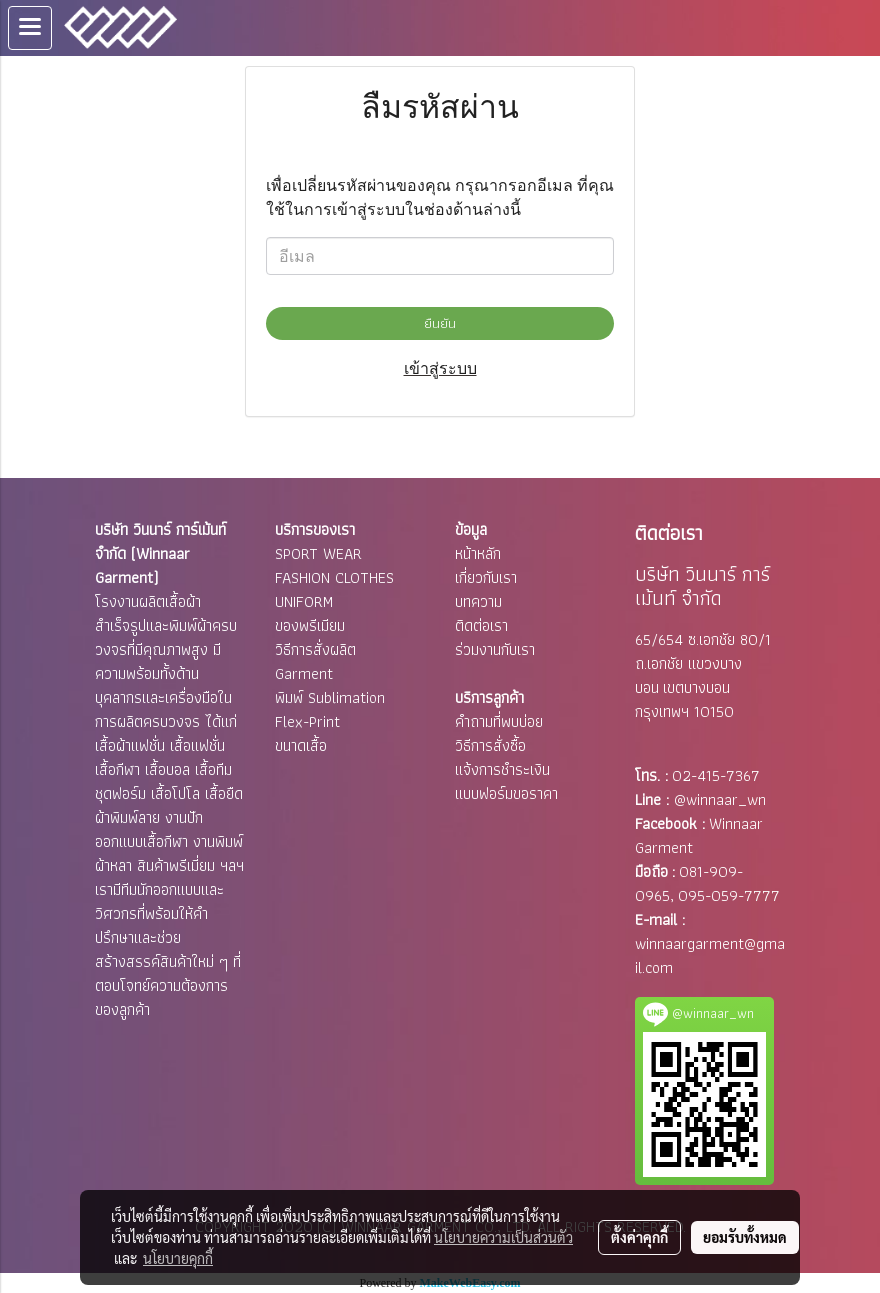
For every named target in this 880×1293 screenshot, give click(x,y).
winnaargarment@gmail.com (710, 955)
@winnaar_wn (720, 799)
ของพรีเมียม (310, 625)
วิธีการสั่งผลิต (315, 649)
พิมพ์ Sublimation (330, 697)
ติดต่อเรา (481, 625)
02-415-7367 (716, 775)
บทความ (478, 601)
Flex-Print (307, 721)
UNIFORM (304, 601)
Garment (304, 673)
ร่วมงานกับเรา (495, 649)
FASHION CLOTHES (334, 577)
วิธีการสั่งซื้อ (490, 745)
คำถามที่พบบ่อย (499, 721)
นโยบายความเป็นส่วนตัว (503, 1237)
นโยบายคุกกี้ (178, 1258)
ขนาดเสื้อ (301, 745)
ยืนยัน (440, 323)
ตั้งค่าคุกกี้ (639, 1237)
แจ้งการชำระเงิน (502, 769)
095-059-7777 (729, 895)
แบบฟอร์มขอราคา (506, 793)
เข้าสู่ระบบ (440, 368)
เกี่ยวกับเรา (486, 577)
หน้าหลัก (478, 553)
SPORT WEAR (318, 553)
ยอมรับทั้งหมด (745, 1237)
